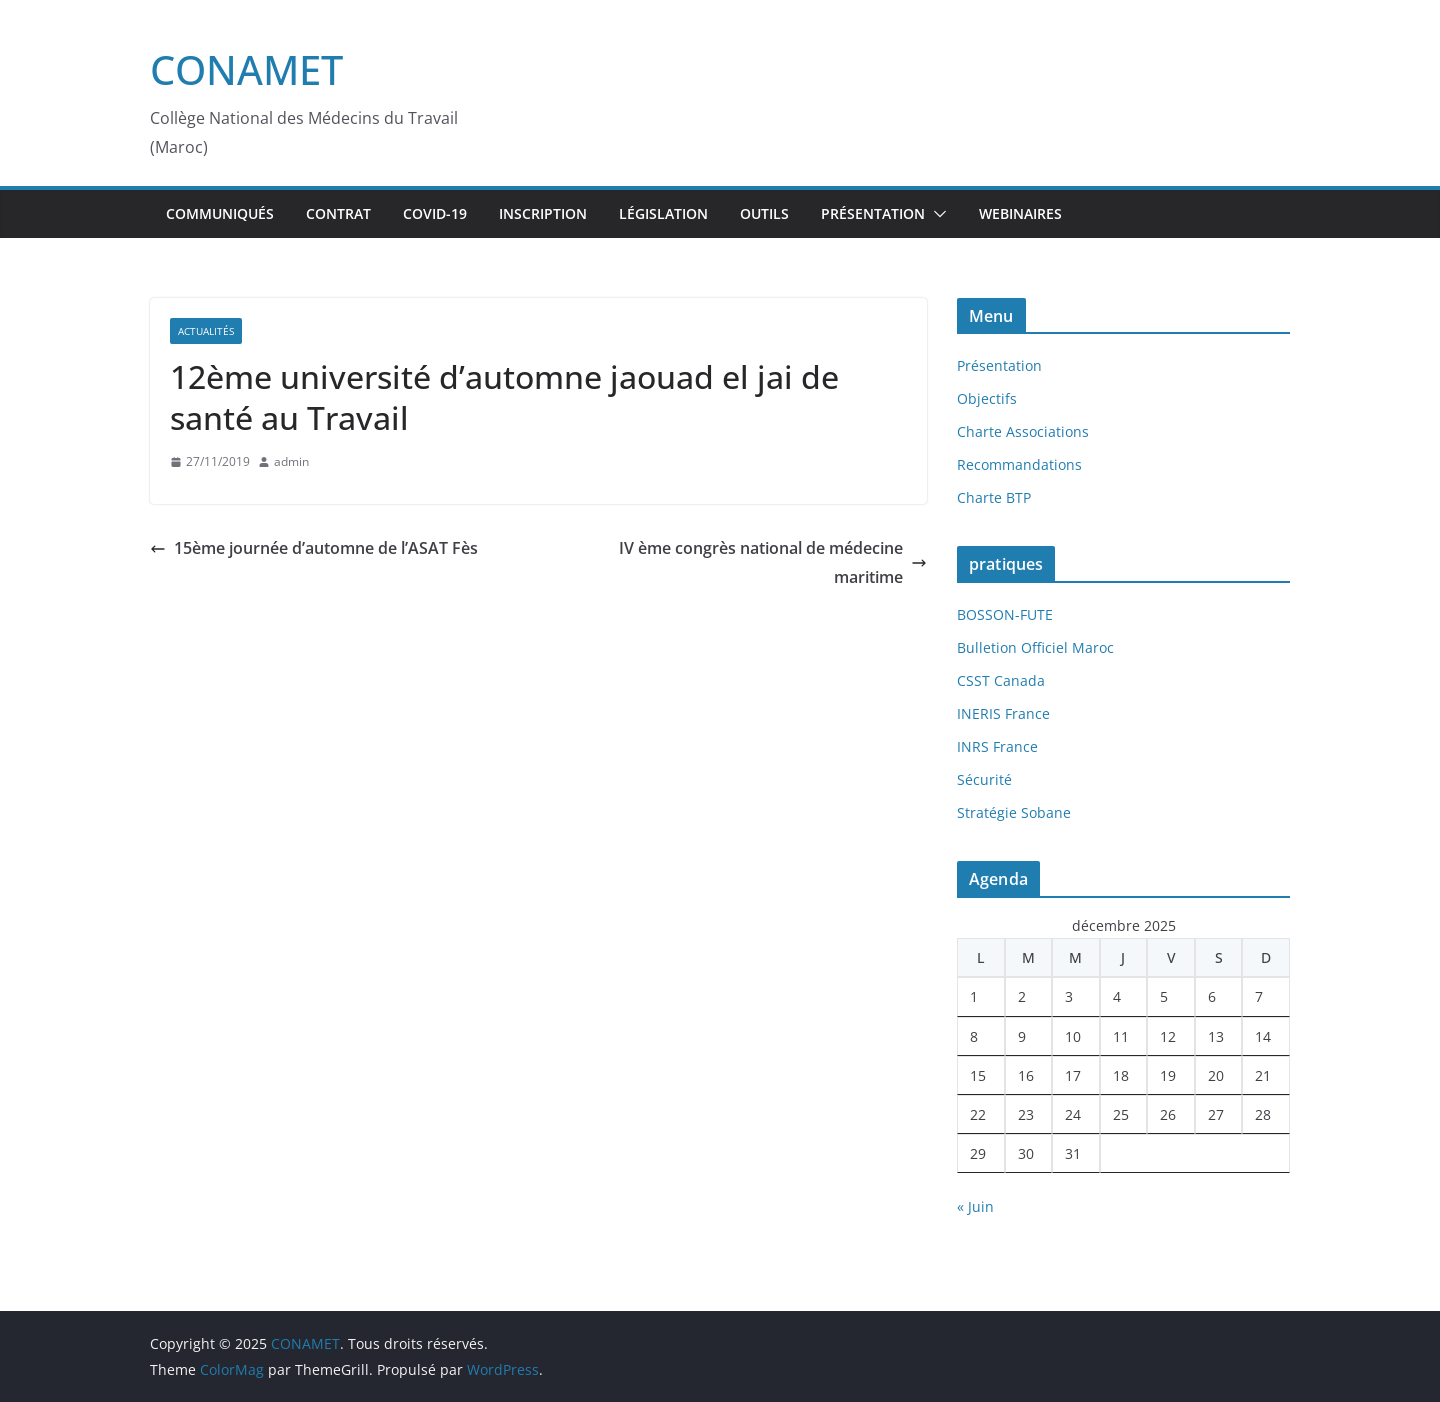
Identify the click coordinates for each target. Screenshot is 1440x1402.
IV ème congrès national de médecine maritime (773, 562)
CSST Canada (1001, 680)
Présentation (873, 213)
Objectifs (987, 398)
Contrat (338, 213)
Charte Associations (1023, 431)
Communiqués (220, 213)
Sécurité (984, 779)
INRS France (997, 746)
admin (291, 461)
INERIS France (1003, 713)
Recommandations (1019, 464)
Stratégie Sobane (1014, 812)
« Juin (975, 1206)
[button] (936, 214)
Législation (663, 213)
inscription (543, 213)
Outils (764, 213)
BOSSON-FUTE (1005, 614)
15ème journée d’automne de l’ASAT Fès (314, 548)
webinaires (1020, 213)
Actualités (206, 331)
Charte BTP (994, 497)
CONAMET (246, 69)
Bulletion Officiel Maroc (1035, 647)
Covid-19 (435, 213)
